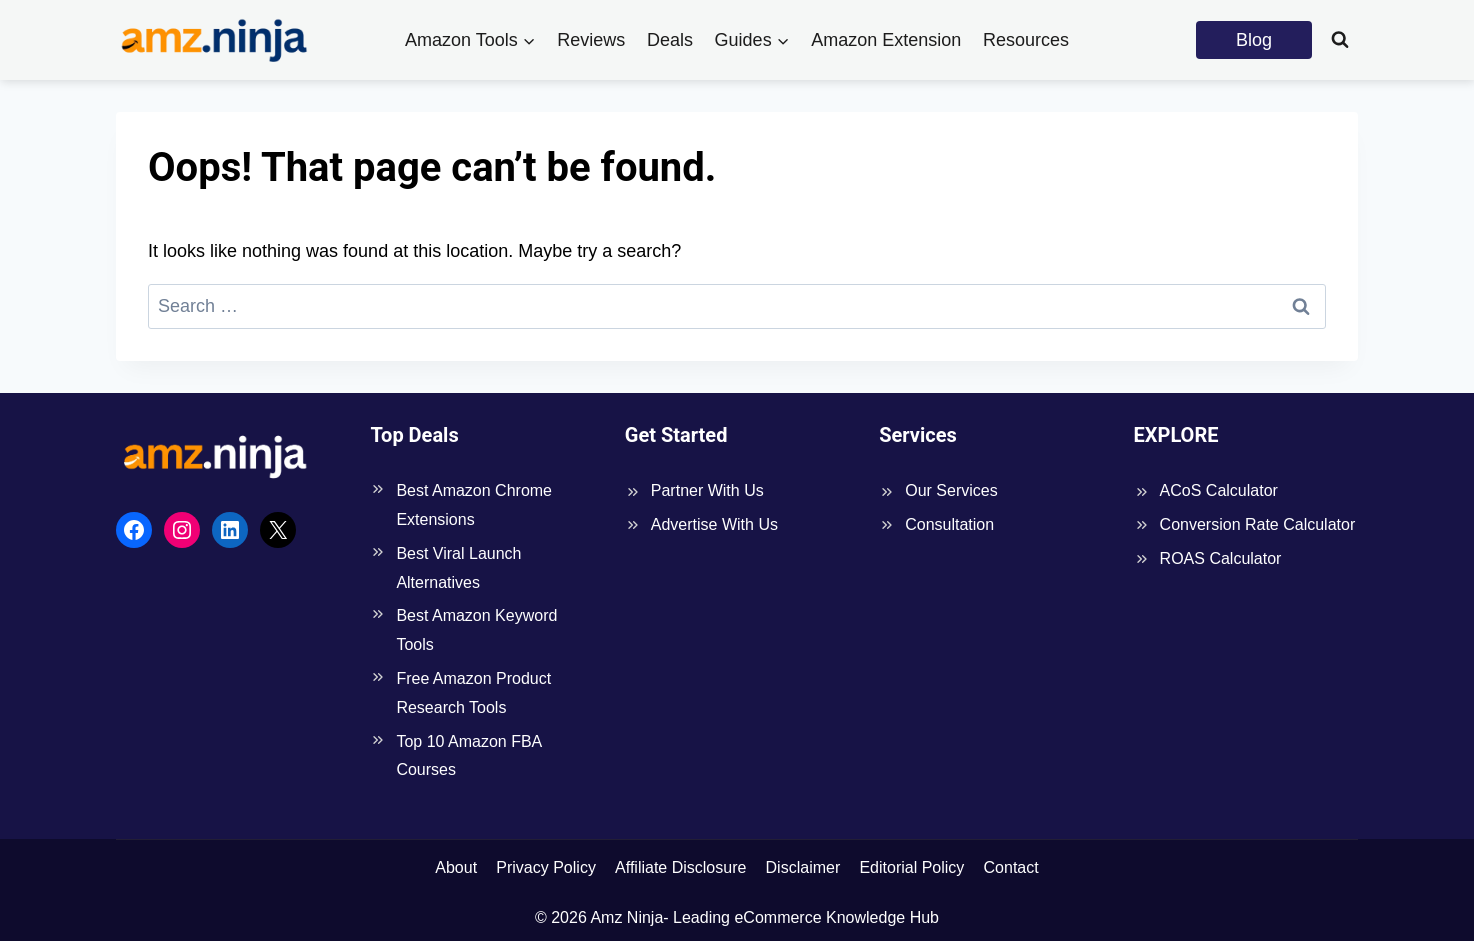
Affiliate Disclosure (680, 867)
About (456, 867)
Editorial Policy (911, 867)
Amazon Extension (886, 40)
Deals (670, 40)
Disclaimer (803, 867)
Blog (1254, 40)
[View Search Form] (1340, 40)
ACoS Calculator (1219, 490)
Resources (1026, 40)
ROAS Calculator (1221, 558)
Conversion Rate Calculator (1258, 524)
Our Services (951, 490)
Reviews (591, 40)
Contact (1011, 867)
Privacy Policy (546, 867)
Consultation (949, 524)
